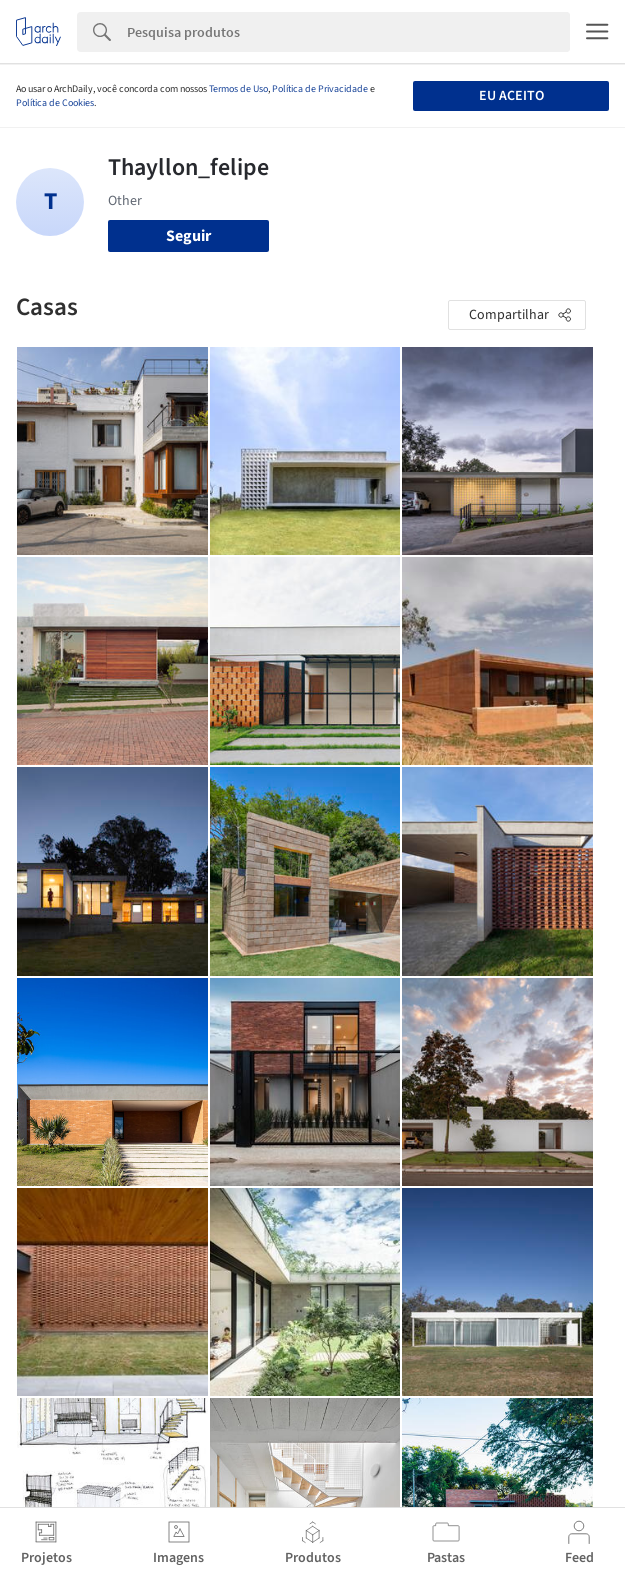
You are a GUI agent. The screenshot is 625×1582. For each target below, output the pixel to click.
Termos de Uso (238, 89)
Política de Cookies (55, 103)
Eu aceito (511, 96)
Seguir (188, 236)
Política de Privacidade (320, 89)
